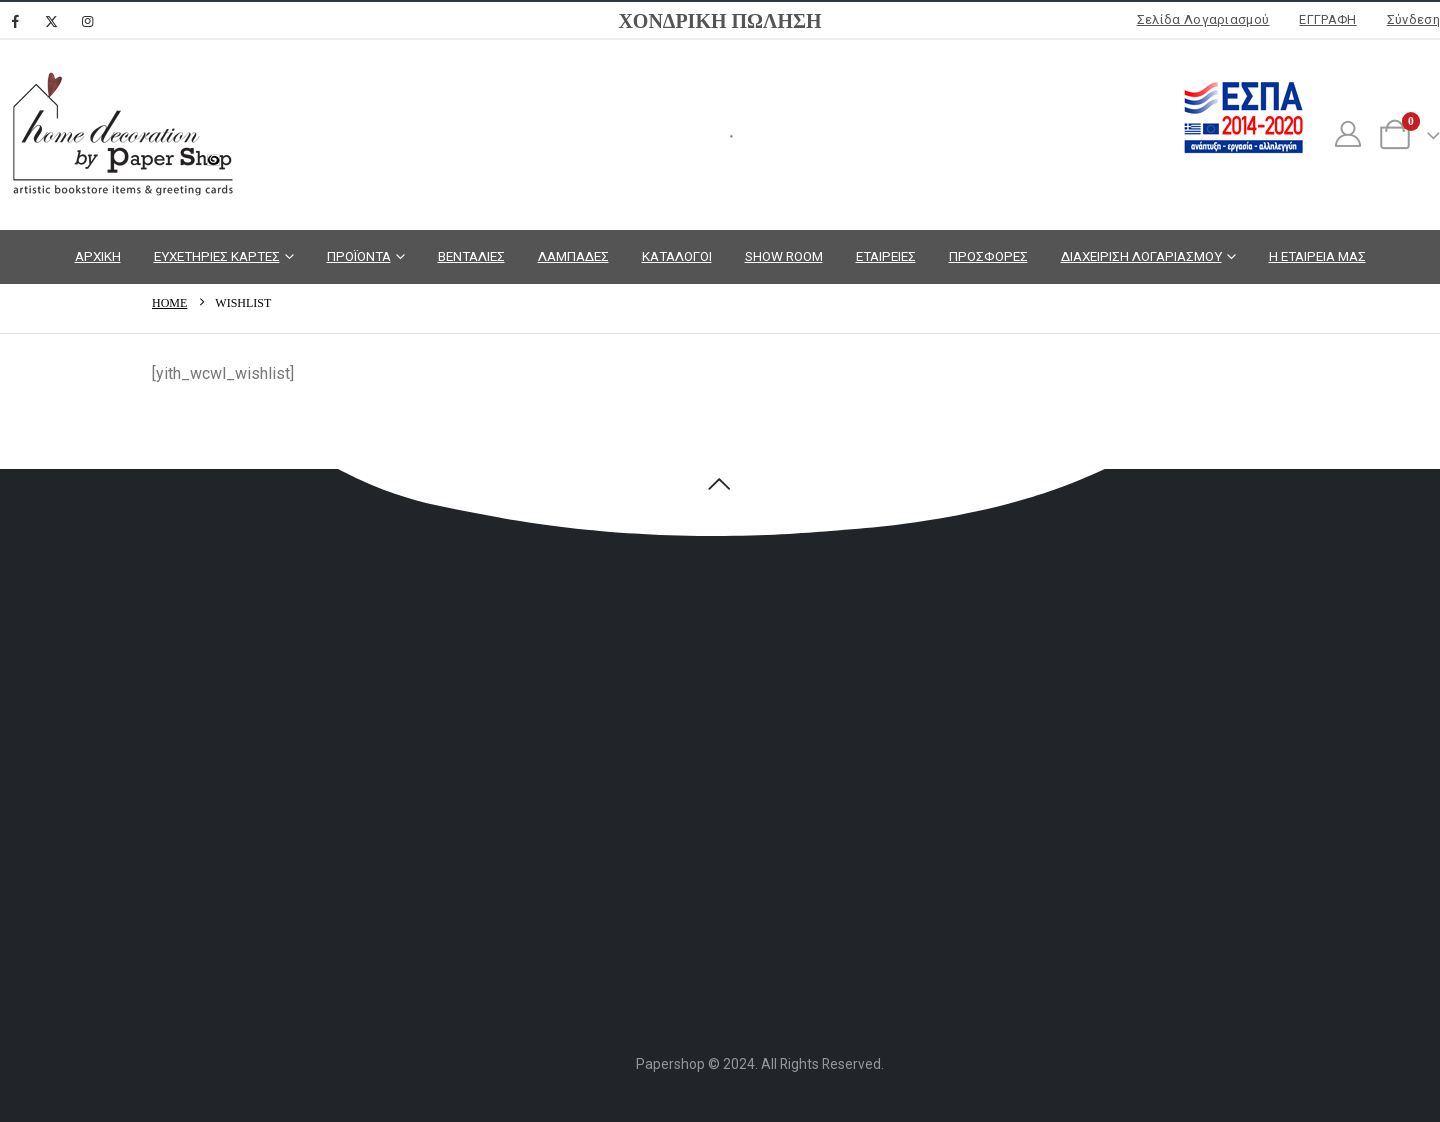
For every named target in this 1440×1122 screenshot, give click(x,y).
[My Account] (1347, 135)
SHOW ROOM (784, 256)
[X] (51, 21)
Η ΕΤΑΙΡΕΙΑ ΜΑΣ (1317, 256)
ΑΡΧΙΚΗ (98, 256)
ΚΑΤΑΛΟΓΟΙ (677, 256)
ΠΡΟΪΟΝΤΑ (359, 256)
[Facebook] (15, 21)
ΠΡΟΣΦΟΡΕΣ (988, 256)
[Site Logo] (120, 135)
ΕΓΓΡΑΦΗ (1327, 19)
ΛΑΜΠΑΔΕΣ (573, 256)
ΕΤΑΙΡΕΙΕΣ (886, 256)
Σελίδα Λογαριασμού (1203, 19)
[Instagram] (87, 21)
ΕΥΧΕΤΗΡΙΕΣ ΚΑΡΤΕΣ (217, 256)
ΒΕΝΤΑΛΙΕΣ (471, 256)
